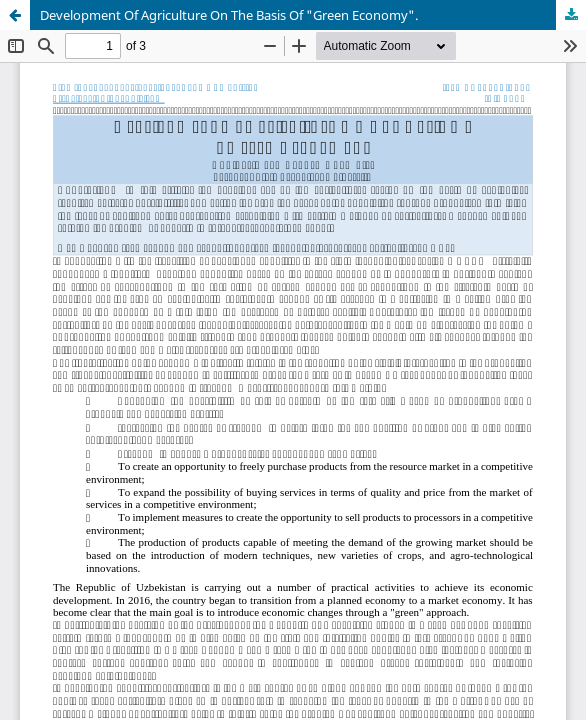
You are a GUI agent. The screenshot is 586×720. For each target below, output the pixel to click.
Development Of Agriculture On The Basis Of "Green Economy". (229, 15)
